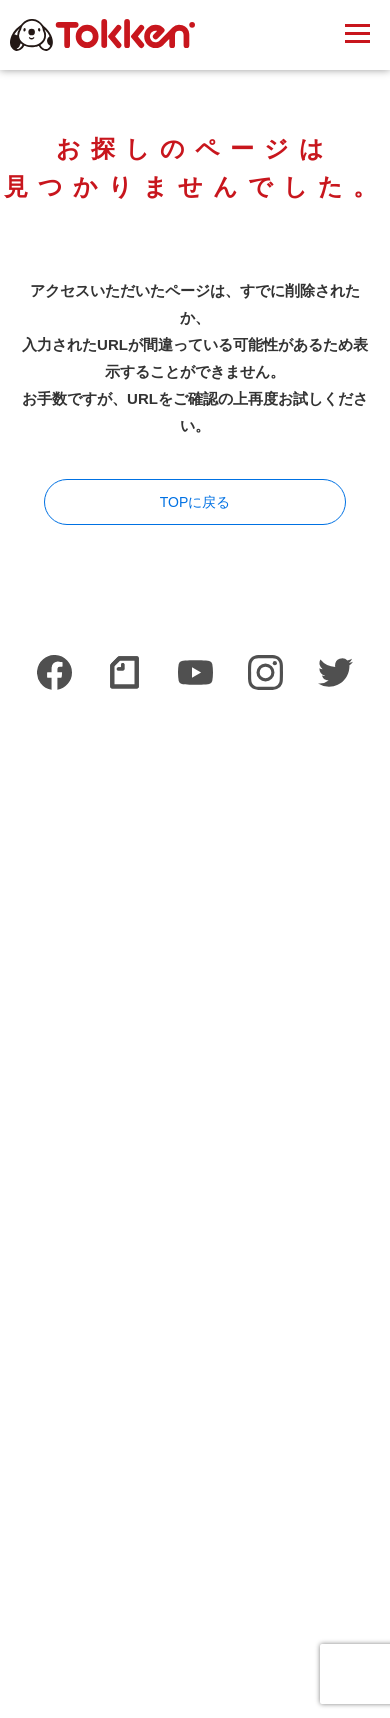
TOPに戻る (195, 502)
